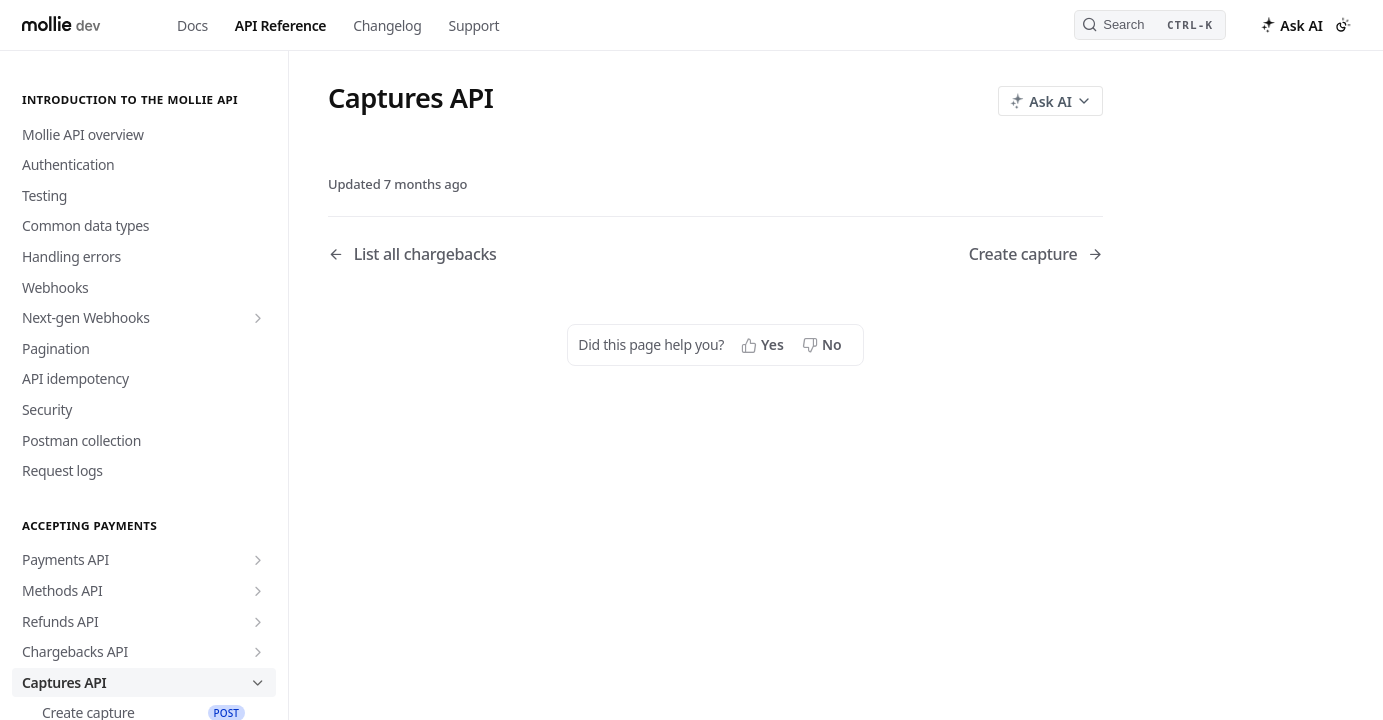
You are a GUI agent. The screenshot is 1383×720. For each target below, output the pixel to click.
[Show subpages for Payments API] (258, 560)
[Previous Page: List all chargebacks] (494, 254)
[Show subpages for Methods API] (258, 591)
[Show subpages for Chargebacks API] (258, 652)
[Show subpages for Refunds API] (258, 622)
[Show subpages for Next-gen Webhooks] (258, 318)
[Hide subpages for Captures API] (258, 683)
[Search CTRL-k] (1150, 25)
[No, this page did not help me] (824, 345)
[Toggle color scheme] (1343, 25)
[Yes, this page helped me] (764, 345)
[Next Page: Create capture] (1036, 254)
